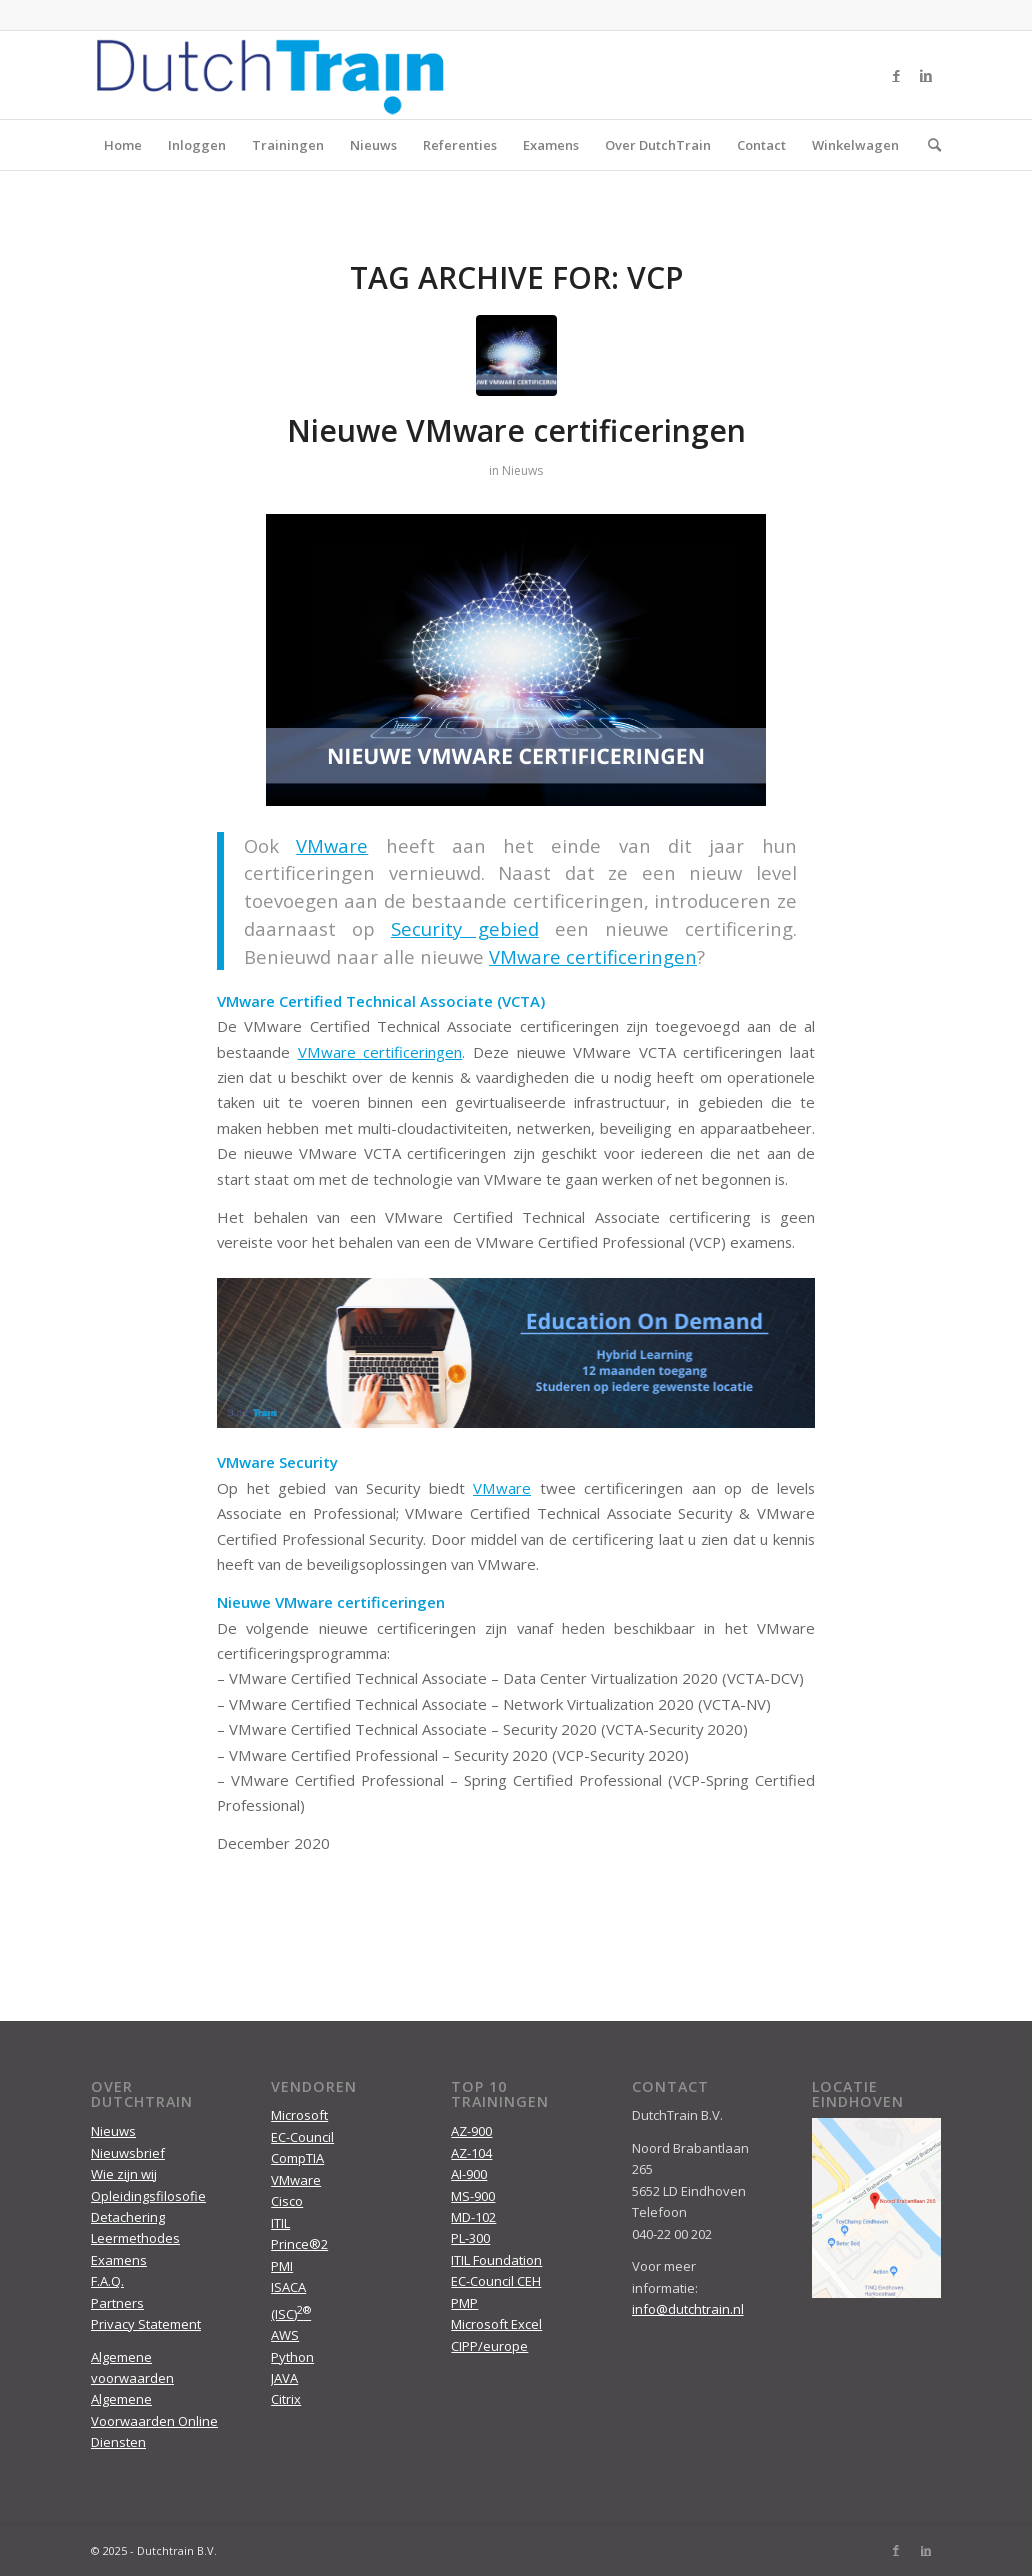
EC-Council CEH (496, 2281)
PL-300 (470, 2238)
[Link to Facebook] (896, 75)
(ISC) (291, 2314)
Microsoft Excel (496, 2324)
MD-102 (473, 2217)
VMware (332, 845)
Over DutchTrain (658, 145)
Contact (761, 145)
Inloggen (197, 145)
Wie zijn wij (124, 2174)
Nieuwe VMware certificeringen (516, 430)
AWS (285, 2335)
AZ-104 (471, 2153)
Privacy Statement (146, 2324)
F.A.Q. (107, 2281)
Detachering (128, 2217)
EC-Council (302, 2137)
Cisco (287, 2201)
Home (123, 145)
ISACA (288, 2287)
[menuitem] (928, 145)
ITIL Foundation (496, 2260)
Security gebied (465, 928)
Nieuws (373, 145)
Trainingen (288, 145)
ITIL (280, 2223)
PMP (464, 2303)
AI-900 (469, 2174)
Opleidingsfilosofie (148, 2196)
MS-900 (473, 2196)
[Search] (928, 145)
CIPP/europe (489, 2346)
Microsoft (299, 2115)
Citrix (286, 2399)
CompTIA (297, 2158)
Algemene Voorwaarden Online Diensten (154, 2420)
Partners (117, 2303)
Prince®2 (299, 2244)
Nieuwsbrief (128, 2153)
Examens (551, 145)
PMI (282, 2266)
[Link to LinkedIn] (926, 75)
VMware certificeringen (380, 1052)
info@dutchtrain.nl (688, 2309)
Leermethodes (135, 2238)
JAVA (284, 2378)
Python (292, 2357)
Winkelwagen (855, 145)
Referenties (460, 145)
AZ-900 (471, 2131)
